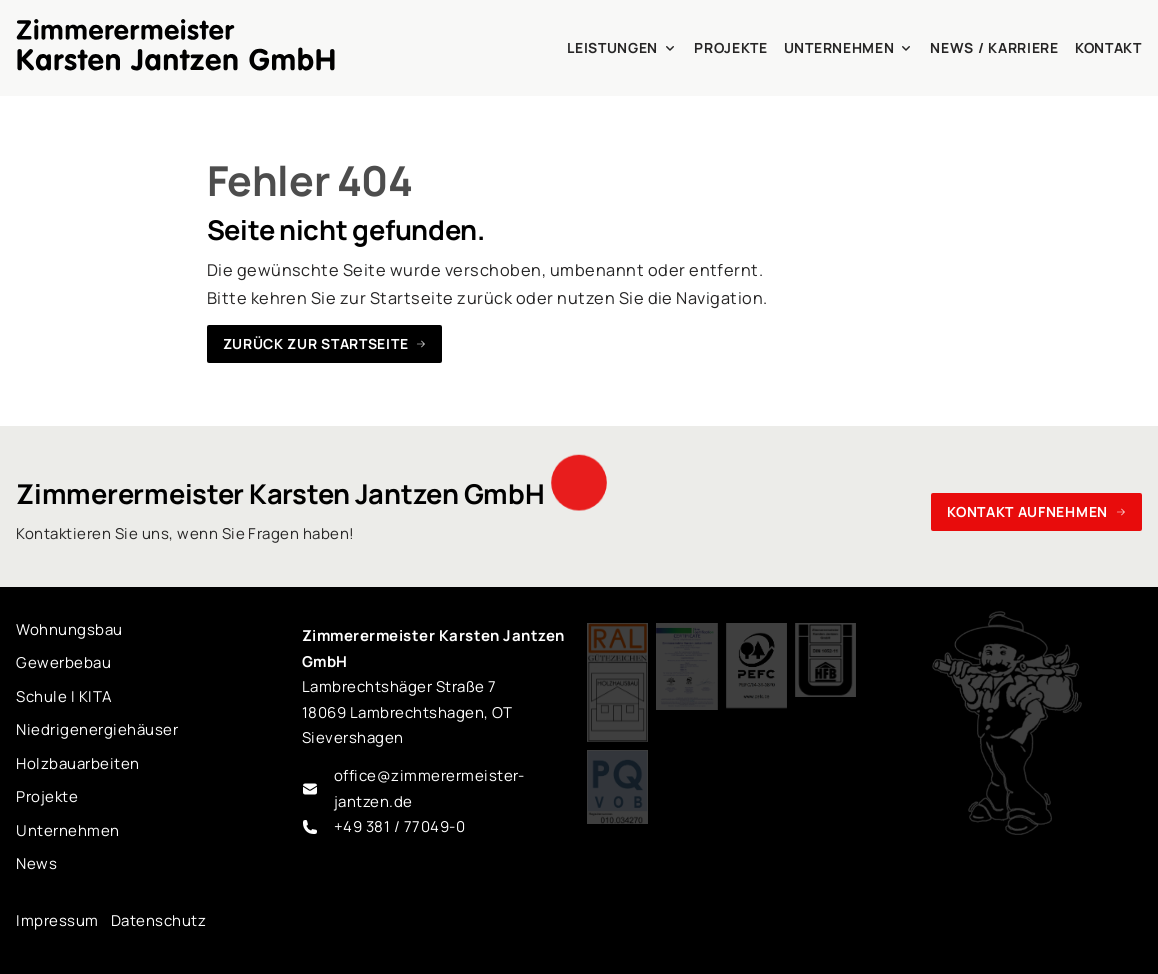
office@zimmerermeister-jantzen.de (429, 788)
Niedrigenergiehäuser (97, 729)
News (36, 863)
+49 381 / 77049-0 (399, 826)
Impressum (57, 920)
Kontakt (1108, 47)
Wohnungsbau (69, 629)
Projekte (731, 47)
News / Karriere (994, 47)
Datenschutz (158, 920)
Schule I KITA (64, 696)
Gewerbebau (63, 662)
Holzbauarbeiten (77, 763)
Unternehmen (849, 47)
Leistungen (622, 47)
